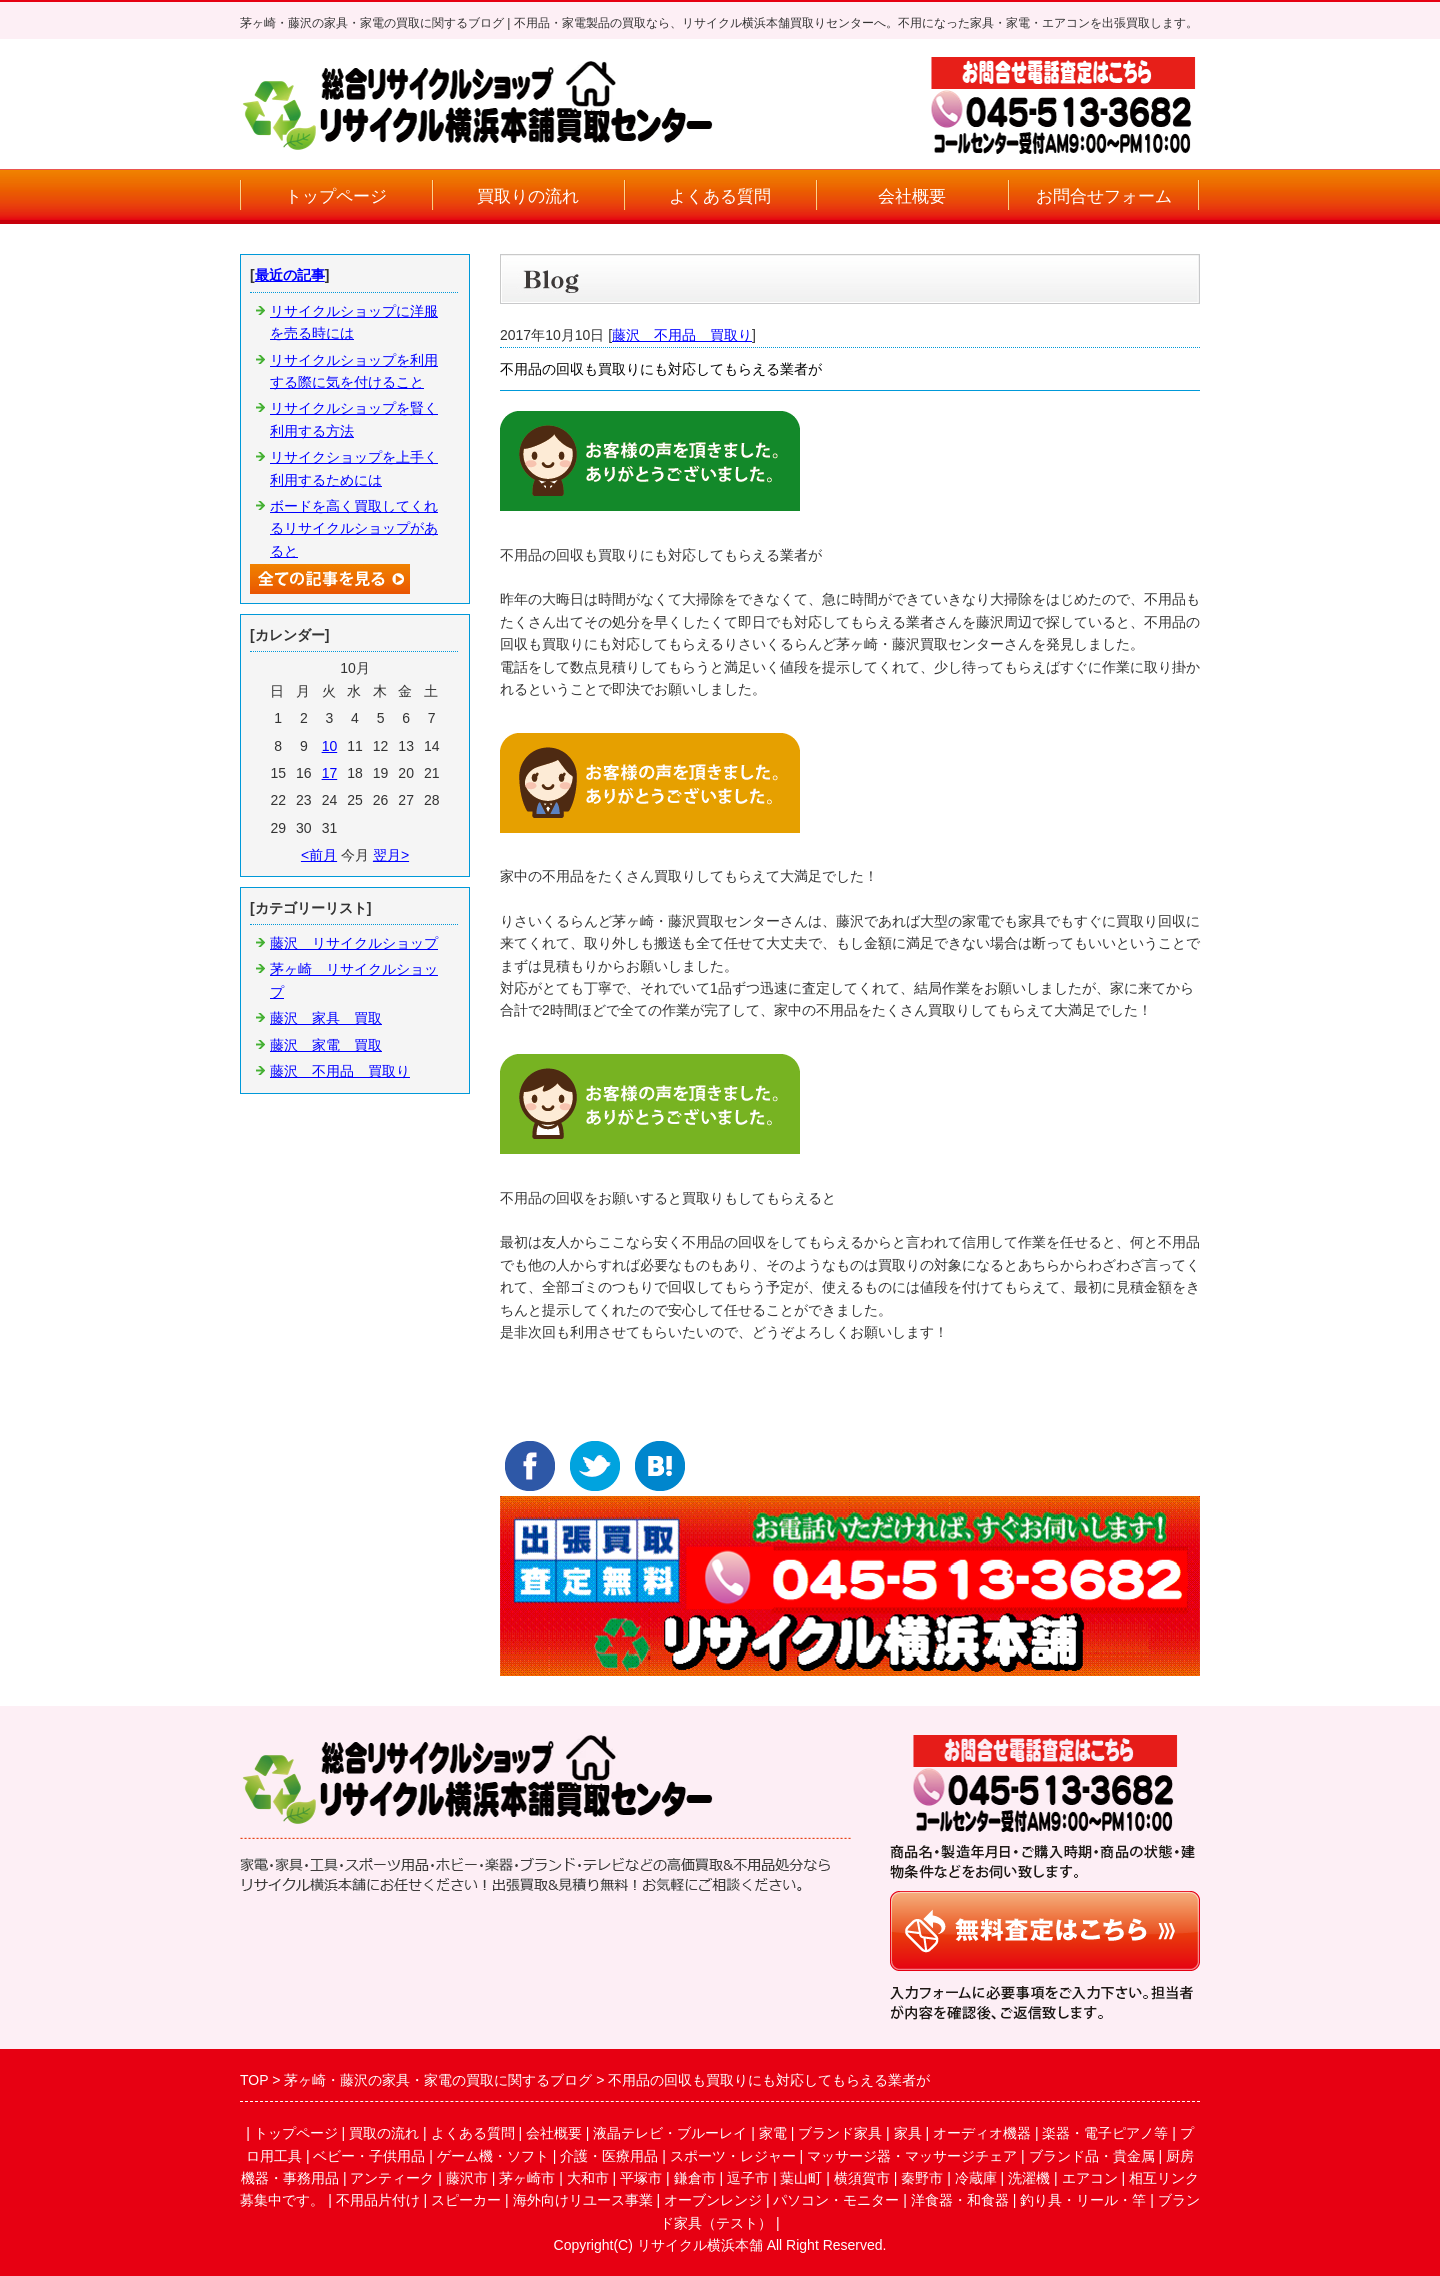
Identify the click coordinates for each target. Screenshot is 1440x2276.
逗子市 (748, 2178)
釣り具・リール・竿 (1083, 2200)
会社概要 (912, 196)
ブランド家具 (840, 2133)
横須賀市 (862, 2178)
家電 (773, 2133)
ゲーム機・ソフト (493, 2156)
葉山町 (801, 2178)
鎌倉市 (695, 2178)
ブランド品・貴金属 (1092, 2156)
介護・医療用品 (609, 2156)
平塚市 (641, 2178)
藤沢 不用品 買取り (682, 335)
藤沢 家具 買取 (326, 1018)
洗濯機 (1029, 2178)
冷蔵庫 (976, 2178)
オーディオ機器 (982, 2133)
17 (330, 773)
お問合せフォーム (1104, 196)
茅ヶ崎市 (527, 2178)
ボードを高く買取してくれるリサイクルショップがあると (354, 528)
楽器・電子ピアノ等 (1105, 2133)
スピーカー (466, 2200)
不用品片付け (378, 2200)
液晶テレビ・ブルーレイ (670, 2133)
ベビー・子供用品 (369, 2156)
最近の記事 (290, 275)
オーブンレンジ (713, 2200)
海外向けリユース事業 (583, 2200)
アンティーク (392, 2178)
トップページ (336, 196)
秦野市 (922, 2178)
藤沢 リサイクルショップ (354, 943)
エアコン (1090, 2178)
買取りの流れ (528, 196)
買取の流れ (384, 2133)
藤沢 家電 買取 (326, 1045)
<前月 (319, 855)
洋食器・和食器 (960, 2200)
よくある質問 (720, 196)
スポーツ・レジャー (733, 2156)
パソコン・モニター (836, 2200)
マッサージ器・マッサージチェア (912, 2156)
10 (330, 746)
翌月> (391, 855)
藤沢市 (467, 2178)
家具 (908, 2133)
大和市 (588, 2178)
